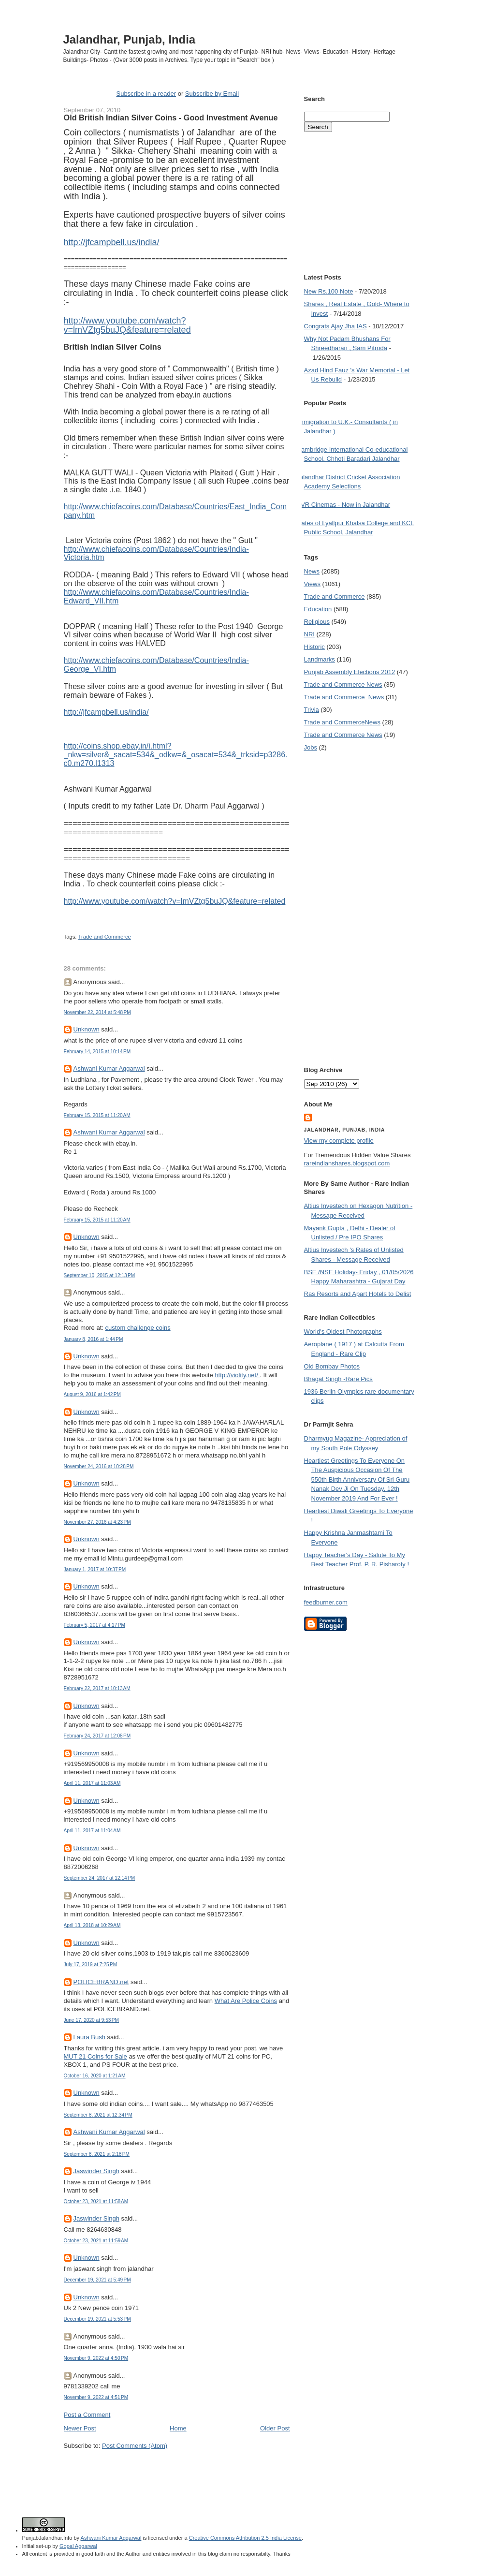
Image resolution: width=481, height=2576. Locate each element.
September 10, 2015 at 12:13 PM (99, 1275)
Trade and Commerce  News (344, 697)
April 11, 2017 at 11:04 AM (92, 1830)
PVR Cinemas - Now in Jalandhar (344, 504)
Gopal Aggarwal (78, 2546)
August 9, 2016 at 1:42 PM (92, 1394)
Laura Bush (89, 2037)
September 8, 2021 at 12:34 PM (98, 2115)
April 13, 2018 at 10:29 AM (92, 1925)
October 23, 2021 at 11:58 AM (96, 2201)
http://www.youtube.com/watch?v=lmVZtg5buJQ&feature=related (127, 325)
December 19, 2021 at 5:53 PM (97, 2319)
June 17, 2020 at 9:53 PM (91, 2020)
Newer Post (80, 2428)
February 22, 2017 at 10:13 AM (97, 1688)
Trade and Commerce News (343, 684)
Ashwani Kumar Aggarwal (109, 1068)
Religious (317, 621)
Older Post (275, 2428)
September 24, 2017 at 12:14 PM (99, 1878)
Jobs (310, 747)
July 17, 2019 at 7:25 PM (90, 1964)
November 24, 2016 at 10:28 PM (99, 1466)
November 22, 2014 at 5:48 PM (97, 1012)
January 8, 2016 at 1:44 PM (93, 1339)
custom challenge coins (138, 1327)
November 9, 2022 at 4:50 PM (96, 2358)
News (312, 571)
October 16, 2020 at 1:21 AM (95, 2075)
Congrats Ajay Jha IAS (335, 326)
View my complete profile (339, 1140)
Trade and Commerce (104, 937)
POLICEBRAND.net (101, 1982)
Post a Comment (87, 2414)
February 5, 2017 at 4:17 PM (94, 1625)
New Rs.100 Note (328, 291)
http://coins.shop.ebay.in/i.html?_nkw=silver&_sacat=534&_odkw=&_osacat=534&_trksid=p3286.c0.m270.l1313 (176, 754)
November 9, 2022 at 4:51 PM (96, 2397)
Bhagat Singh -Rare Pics (338, 1379)
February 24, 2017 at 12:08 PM (97, 1735)
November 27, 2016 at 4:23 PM (97, 1522)
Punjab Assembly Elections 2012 (349, 672)
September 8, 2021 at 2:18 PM (97, 2154)
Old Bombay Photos (332, 1366)
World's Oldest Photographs (343, 1331)
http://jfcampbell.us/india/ (112, 242)
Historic (314, 646)
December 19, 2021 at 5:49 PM (97, 2279)
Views (312, 584)
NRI (309, 634)
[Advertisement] (177, 2468)
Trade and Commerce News (342, 722)
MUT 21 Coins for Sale (95, 2056)
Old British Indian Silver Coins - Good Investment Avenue (171, 117)
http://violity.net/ (237, 1375)
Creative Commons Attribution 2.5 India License (245, 2538)
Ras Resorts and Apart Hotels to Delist (357, 1293)
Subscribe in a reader (146, 93)
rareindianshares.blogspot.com (347, 1163)
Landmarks (319, 659)
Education (318, 609)
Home (178, 2428)
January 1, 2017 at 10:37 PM (95, 1569)
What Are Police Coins (246, 2000)
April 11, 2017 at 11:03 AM (92, 1783)
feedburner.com (326, 1602)
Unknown (86, 1029)
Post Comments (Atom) (134, 2445)
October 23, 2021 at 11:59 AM (96, 2240)
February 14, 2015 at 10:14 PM (97, 1051)
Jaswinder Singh (96, 2171)
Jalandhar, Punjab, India (129, 39)
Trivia (311, 709)
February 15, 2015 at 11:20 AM (97, 1115)
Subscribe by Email (212, 93)
